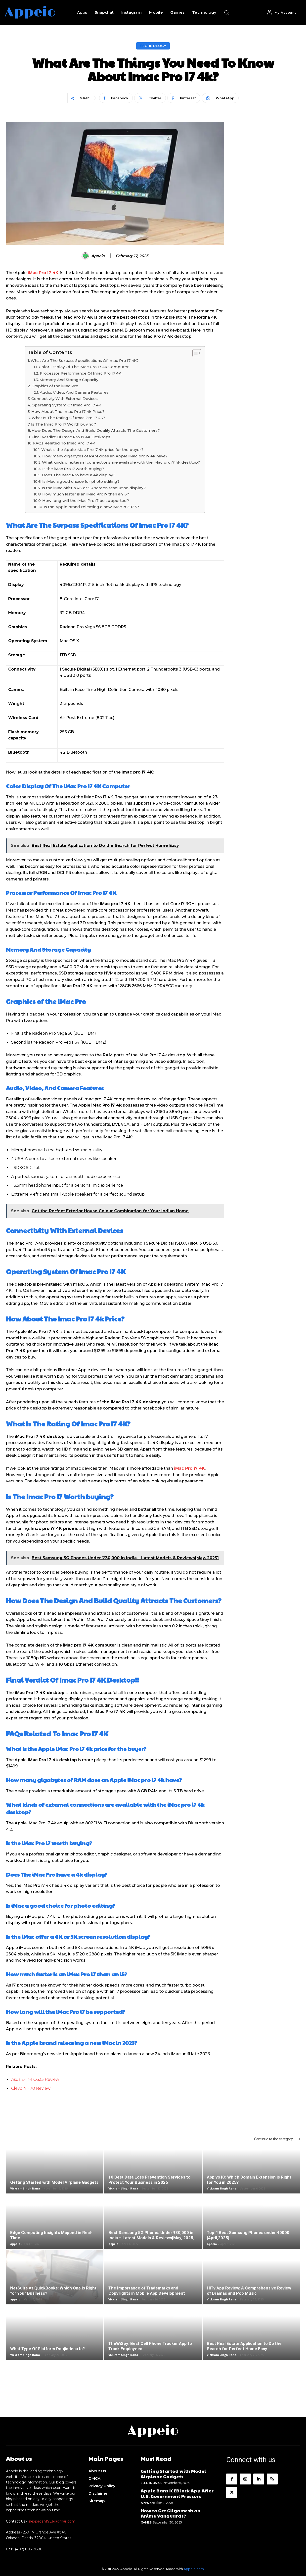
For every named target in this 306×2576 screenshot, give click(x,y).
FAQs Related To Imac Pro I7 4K (64, 443)
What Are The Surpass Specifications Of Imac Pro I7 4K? (85, 360)
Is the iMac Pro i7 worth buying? (73, 468)
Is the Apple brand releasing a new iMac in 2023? (91, 506)
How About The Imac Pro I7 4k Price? (67, 411)
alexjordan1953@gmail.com (51, 2521)
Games (146, 2522)
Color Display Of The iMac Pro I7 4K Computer (84, 366)
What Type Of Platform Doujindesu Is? (47, 2348)
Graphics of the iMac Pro (55, 386)
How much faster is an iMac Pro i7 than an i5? (85, 494)
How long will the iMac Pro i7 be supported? (85, 500)
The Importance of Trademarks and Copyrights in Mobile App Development (146, 2290)
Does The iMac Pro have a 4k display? (78, 475)
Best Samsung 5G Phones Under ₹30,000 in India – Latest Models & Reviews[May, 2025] (151, 2235)
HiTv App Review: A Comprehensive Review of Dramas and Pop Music (249, 2290)
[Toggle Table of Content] (194, 353)
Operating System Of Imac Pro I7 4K (66, 405)
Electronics (151, 2483)
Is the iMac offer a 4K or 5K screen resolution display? (94, 488)
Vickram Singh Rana (25, 2188)
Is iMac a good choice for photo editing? (81, 481)
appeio (98, 256)
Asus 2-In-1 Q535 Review (35, 2079)
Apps (145, 2503)
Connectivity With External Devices (64, 398)
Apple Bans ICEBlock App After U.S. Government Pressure (177, 2493)
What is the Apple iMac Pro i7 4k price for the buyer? (92, 449)
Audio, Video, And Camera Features (74, 392)
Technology (153, 45)
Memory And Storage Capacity (69, 379)
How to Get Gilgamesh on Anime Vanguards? (171, 2513)
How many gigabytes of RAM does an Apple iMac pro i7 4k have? (105, 456)
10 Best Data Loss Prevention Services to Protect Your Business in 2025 (149, 2180)
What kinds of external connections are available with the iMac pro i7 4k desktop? (121, 462)
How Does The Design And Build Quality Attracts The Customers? (96, 430)
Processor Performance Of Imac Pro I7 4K (80, 373)
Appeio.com (194, 2569)
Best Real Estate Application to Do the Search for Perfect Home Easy (244, 2346)
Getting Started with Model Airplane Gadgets (54, 2182)
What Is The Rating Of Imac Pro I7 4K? (68, 417)
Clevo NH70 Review (30, 2088)
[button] (226, 12)
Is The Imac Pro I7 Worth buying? (63, 424)
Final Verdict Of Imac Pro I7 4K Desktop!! (71, 437)
